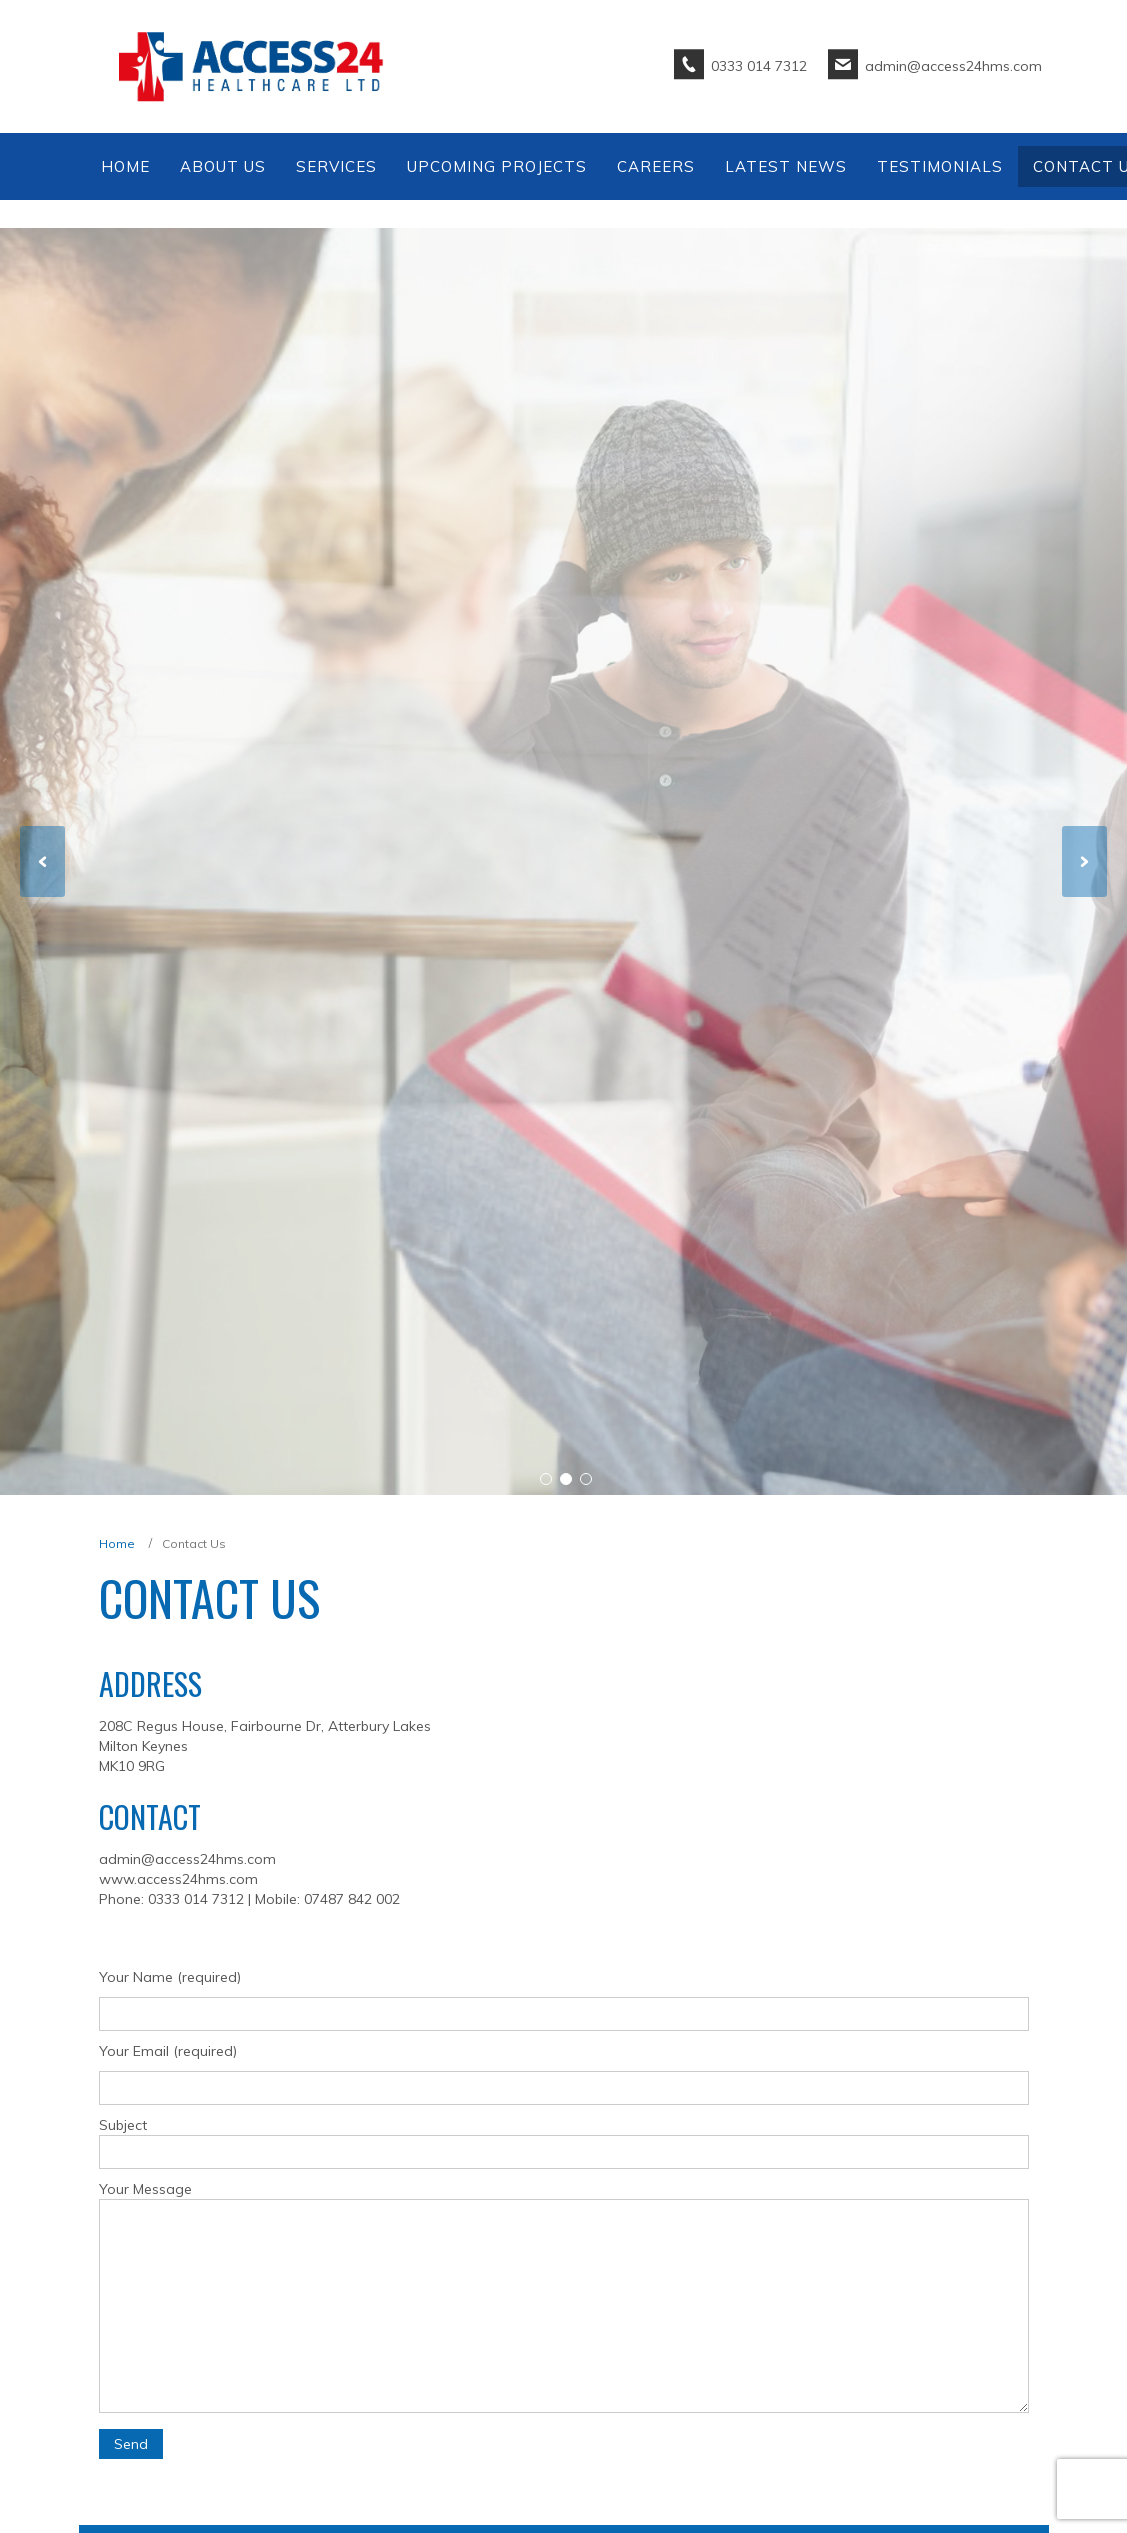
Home (117, 1543)
